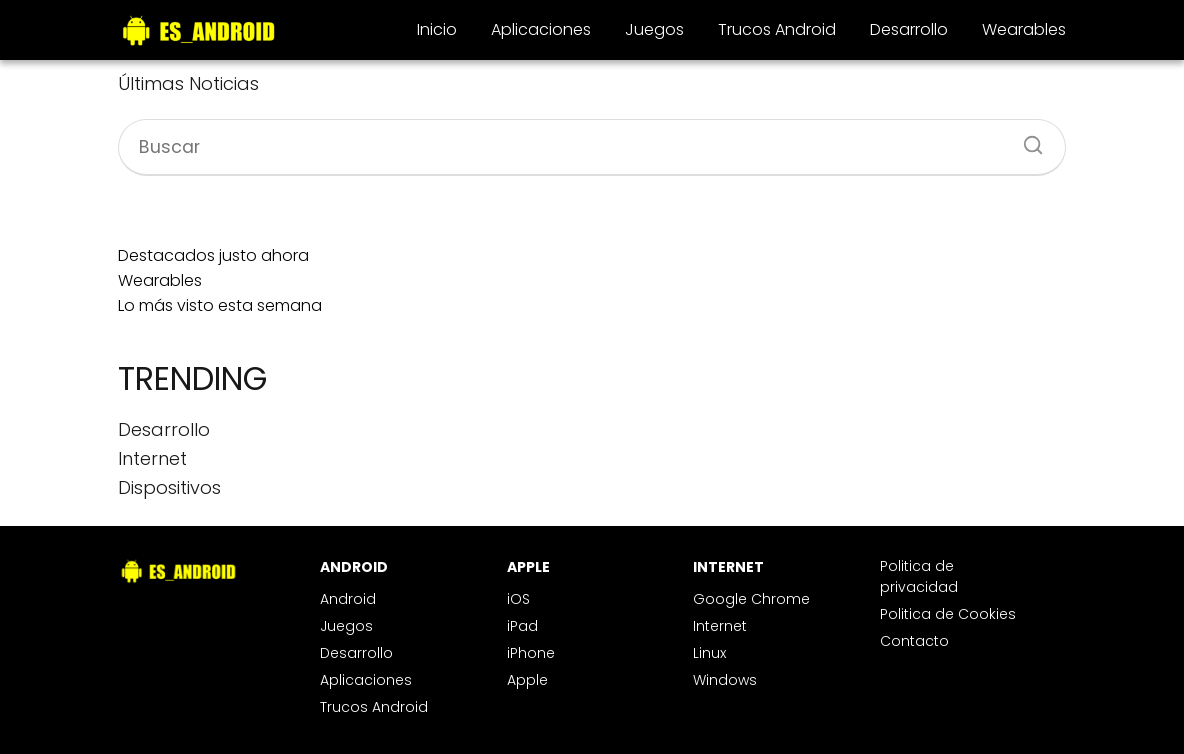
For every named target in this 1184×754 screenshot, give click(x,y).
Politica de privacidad (919, 576)
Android (348, 599)
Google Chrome (751, 599)
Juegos (654, 29)
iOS (518, 599)
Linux (709, 653)
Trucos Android (777, 29)
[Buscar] (1026, 139)
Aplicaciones (541, 29)
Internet (720, 626)
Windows (725, 680)
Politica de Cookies (948, 614)
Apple (527, 680)
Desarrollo (909, 29)
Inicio (437, 29)
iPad (522, 626)
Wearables (1024, 29)
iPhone (531, 653)
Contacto (914, 641)
